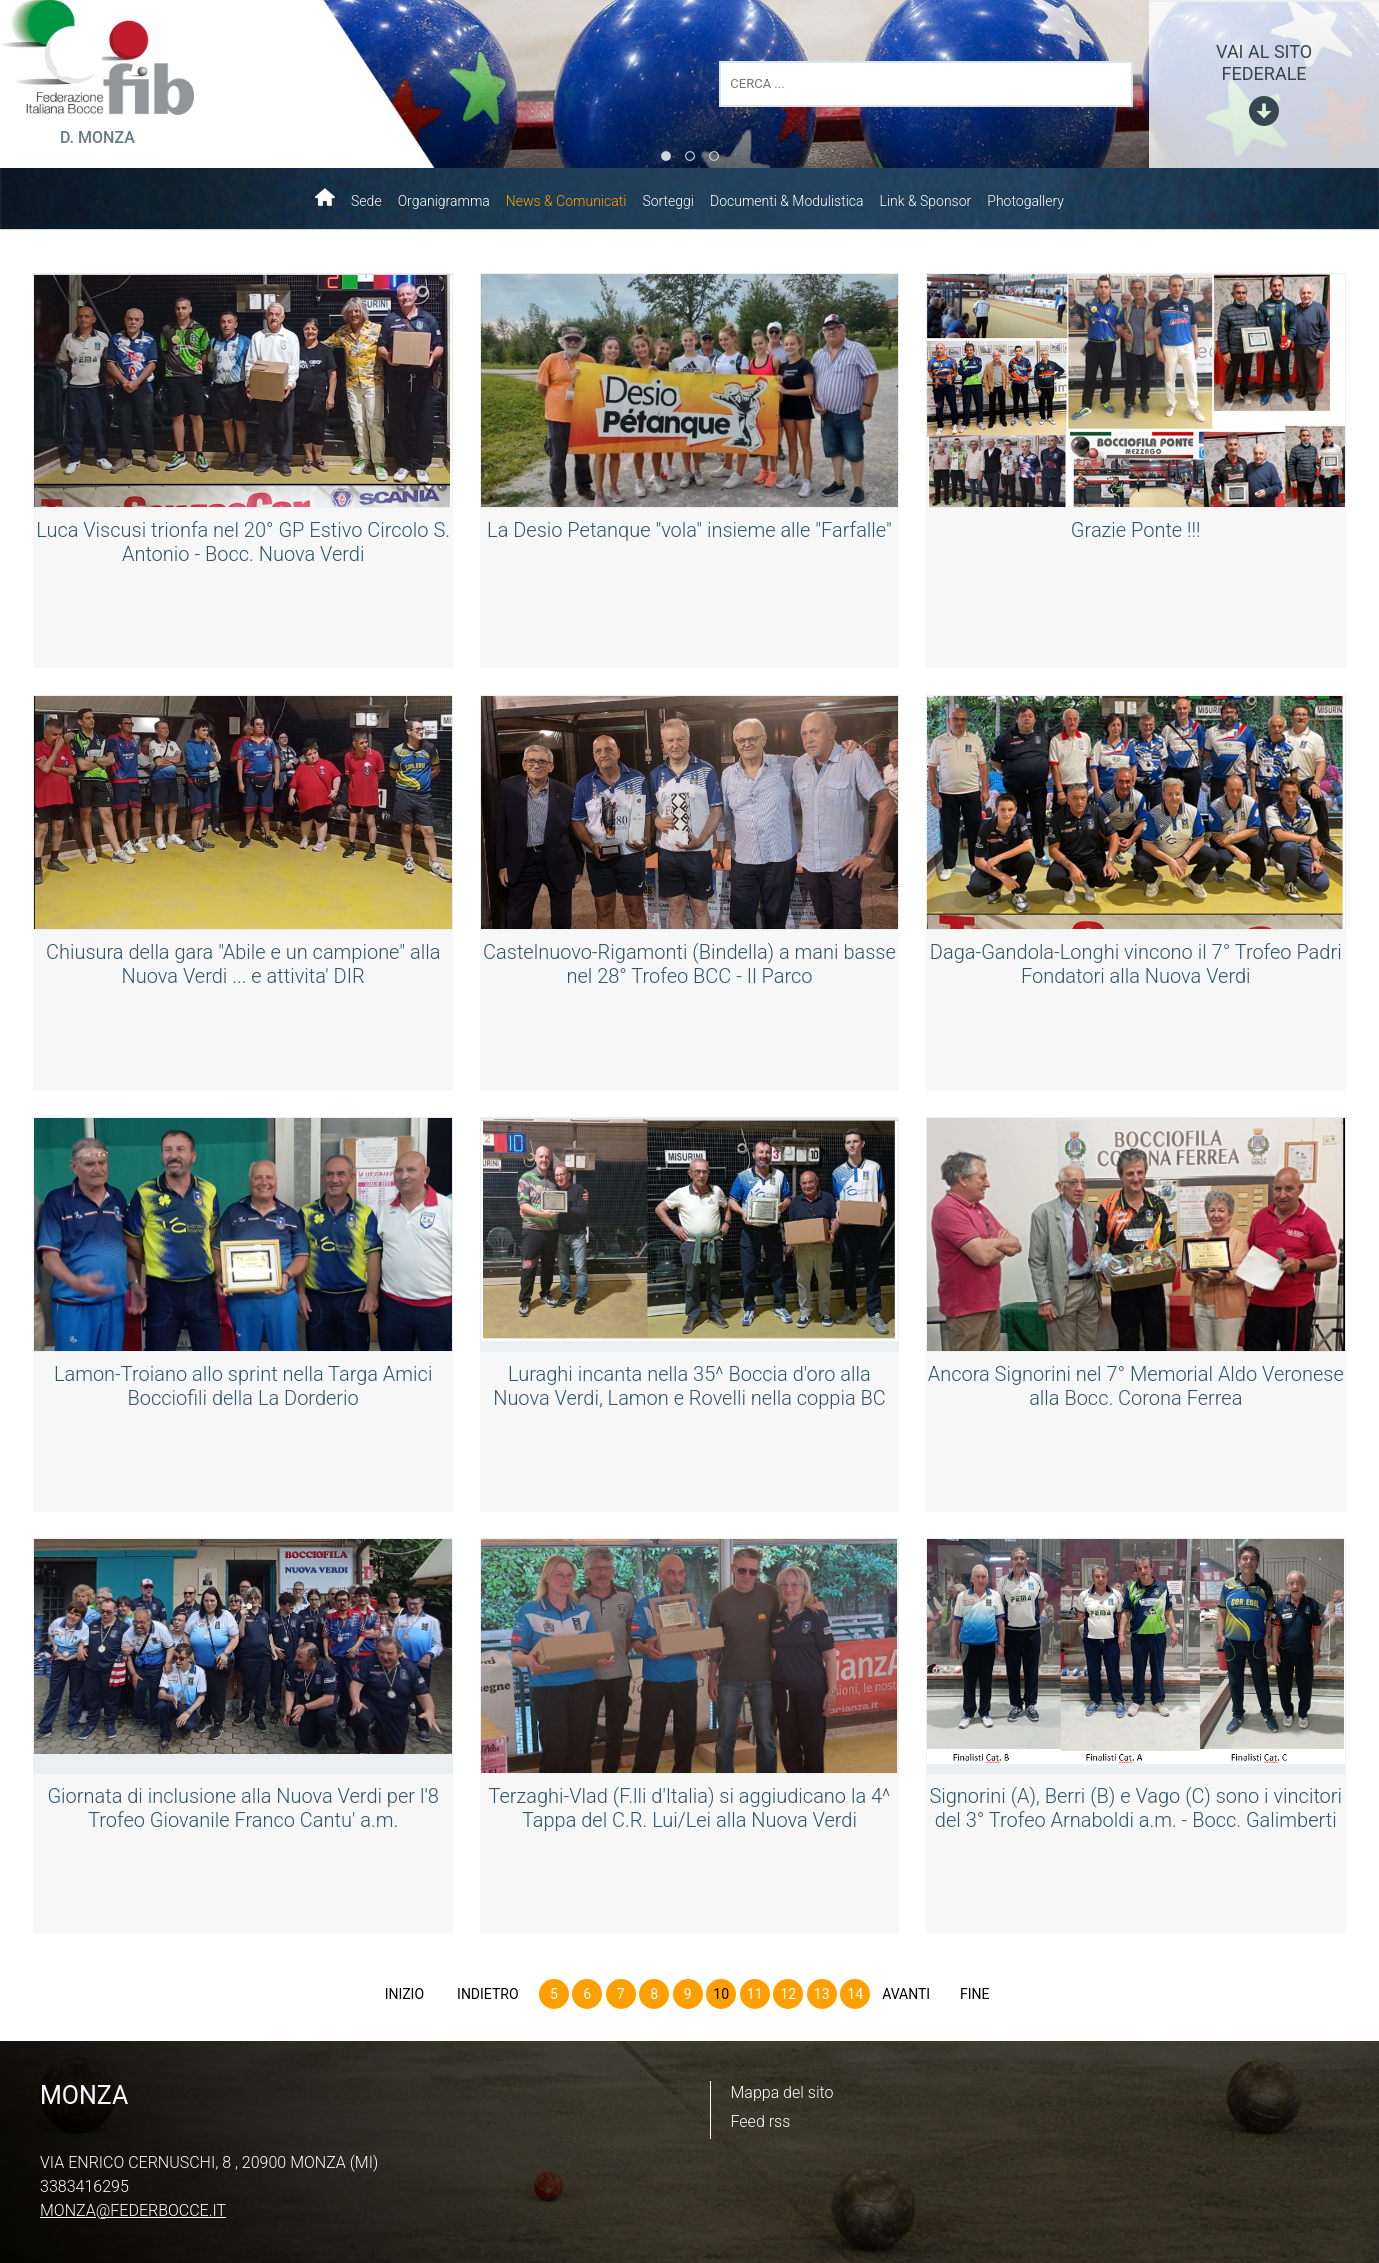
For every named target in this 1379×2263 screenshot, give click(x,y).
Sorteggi (668, 201)
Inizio (404, 1994)
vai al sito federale (1264, 62)
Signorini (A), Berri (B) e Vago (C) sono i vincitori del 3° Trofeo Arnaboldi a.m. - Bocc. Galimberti (1135, 1808)
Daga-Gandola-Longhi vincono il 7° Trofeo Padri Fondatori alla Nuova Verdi (1136, 964)
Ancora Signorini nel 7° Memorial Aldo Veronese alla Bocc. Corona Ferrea (1136, 1386)
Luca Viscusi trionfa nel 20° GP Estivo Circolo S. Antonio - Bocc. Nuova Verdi (243, 542)
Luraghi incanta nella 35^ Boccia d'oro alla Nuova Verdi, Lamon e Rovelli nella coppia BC (689, 1386)
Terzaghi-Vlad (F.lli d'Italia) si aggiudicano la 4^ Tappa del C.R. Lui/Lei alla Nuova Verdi (689, 1808)
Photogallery (1025, 201)
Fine (975, 1994)
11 (755, 1994)
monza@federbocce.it (133, 2210)
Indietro (488, 1994)
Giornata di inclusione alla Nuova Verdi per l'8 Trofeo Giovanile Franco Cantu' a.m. (243, 1808)
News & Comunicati (566, 201)
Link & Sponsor (926, 201)
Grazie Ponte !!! (1136, 530)
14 (855, 1994)
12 (788, 1994)
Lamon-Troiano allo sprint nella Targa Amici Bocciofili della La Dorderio (243, 1386)
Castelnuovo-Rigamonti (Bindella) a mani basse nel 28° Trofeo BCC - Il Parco (689, 964)
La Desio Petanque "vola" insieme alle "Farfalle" (689, 530)
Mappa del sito (782, 2092)
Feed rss (761, 2121)
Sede (366, 201)
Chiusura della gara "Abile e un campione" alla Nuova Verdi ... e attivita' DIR (243, 964)
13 (822, 1994)
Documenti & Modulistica (787, 201)
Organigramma (444, 201)
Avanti (906, 1994)
